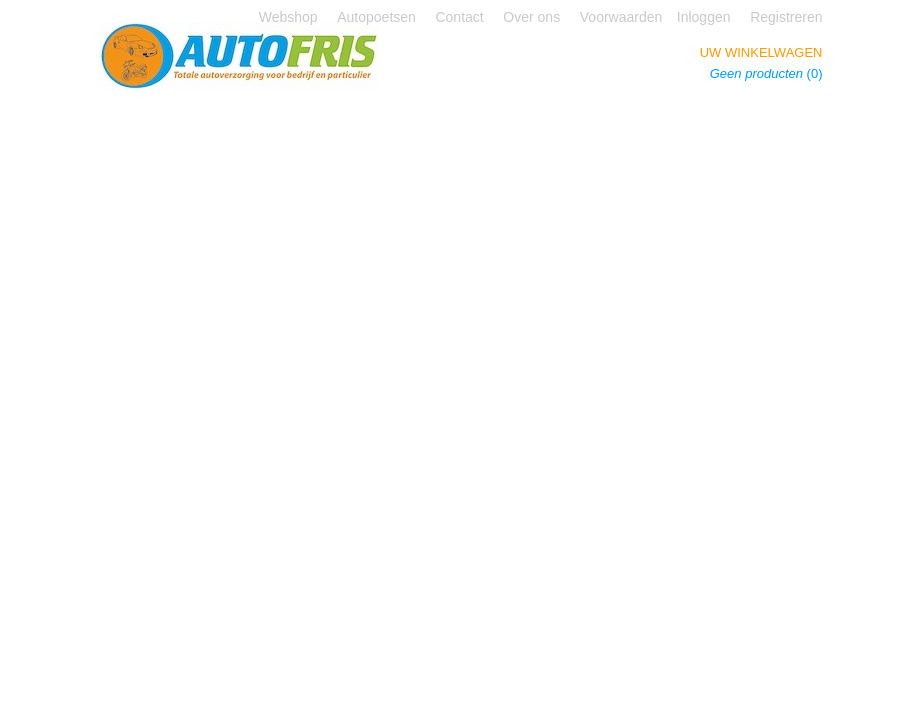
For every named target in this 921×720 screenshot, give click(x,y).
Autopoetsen (376, 17)
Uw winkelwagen (761, 52)
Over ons (531, 17)
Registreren (786, 17)
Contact (459, 17)
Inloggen (704, 17)
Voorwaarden (621, 17)
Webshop (288, 17)
